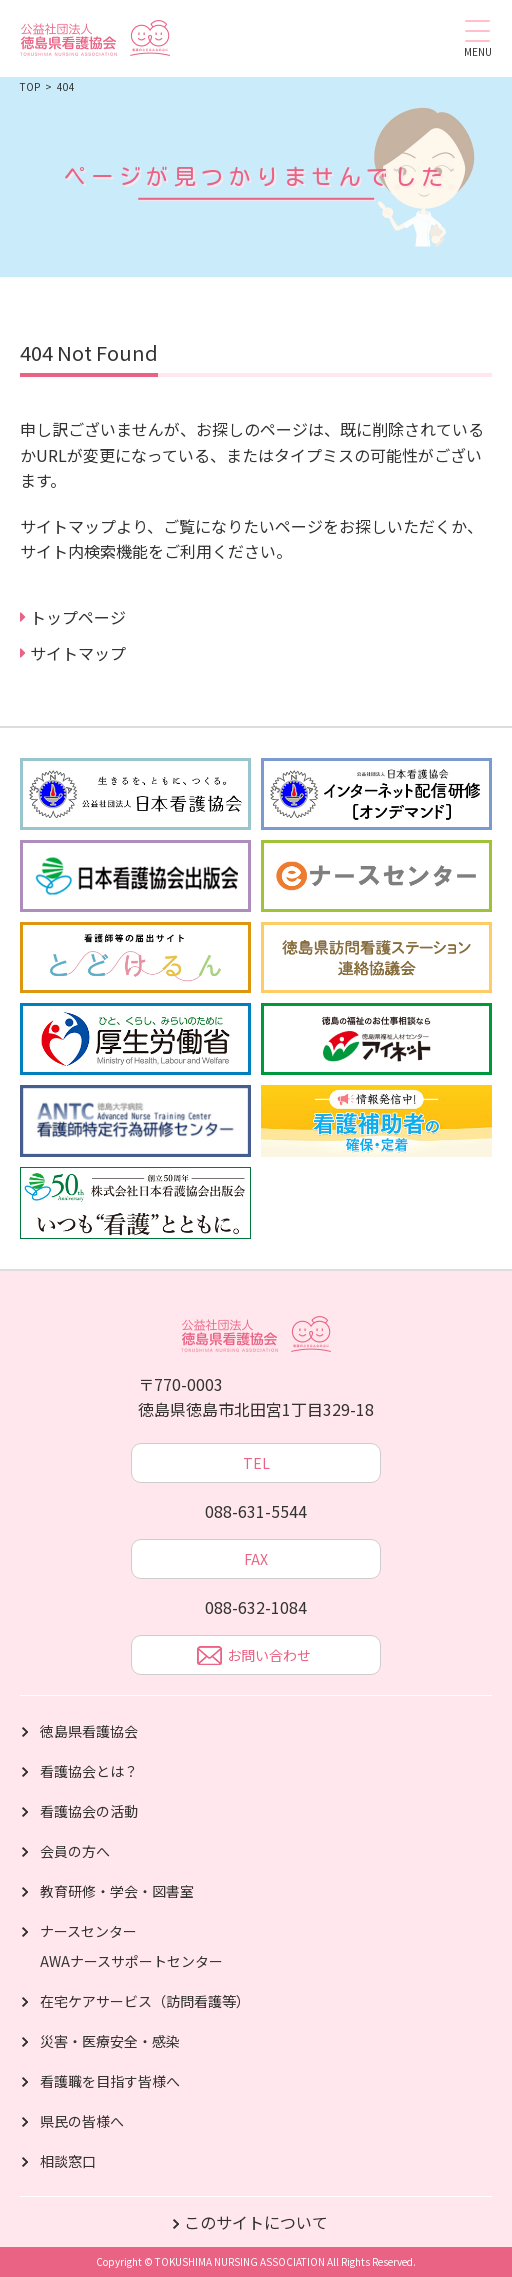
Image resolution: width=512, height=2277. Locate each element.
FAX (256, 1559)
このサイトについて (256, 2222)
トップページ (78, 617)
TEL (256, 1463)
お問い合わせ (254, 1657)
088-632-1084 (256, 1607)
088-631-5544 (256, 1511)
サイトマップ (78, 653)
